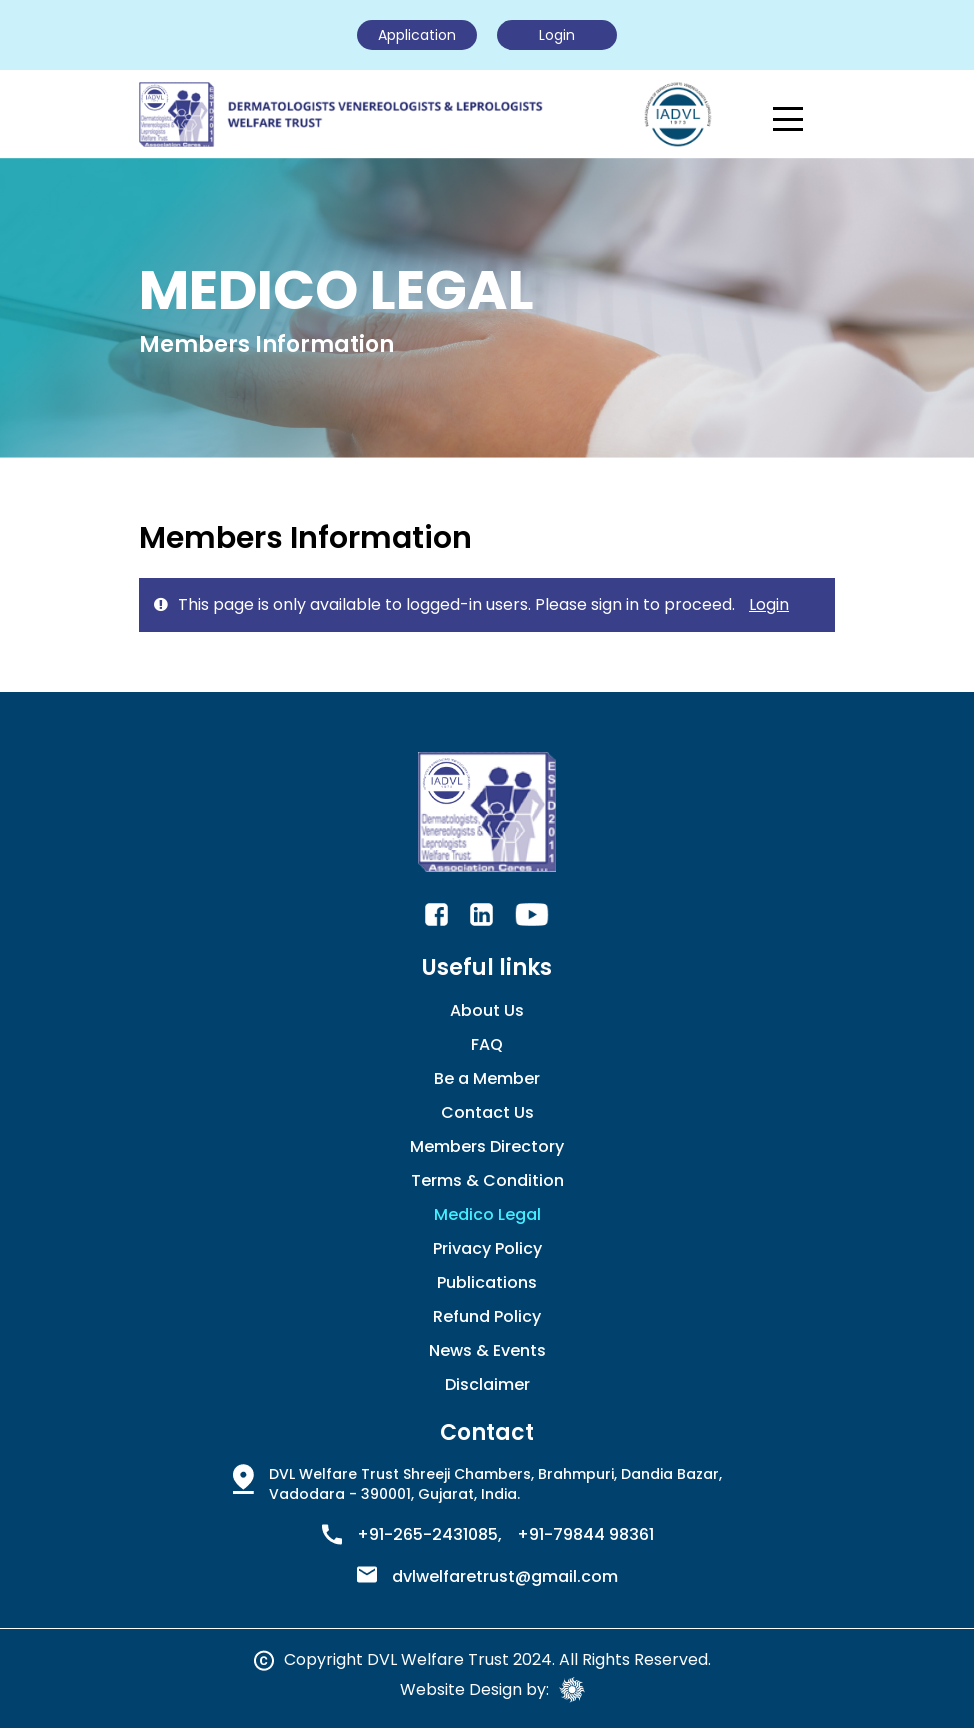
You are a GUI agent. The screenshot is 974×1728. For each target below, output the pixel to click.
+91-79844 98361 (585, 1535)
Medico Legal (487, 1214)
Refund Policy (487, 1316)
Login (769, 604)
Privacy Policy (487, 1248)
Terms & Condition (487, 1180)
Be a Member (487, 1078)
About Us (487, 1010)
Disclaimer (487, 1384)
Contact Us (487, 1112)
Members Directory (487, 1146)
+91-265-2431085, (429, 1535)
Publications (487, 1282)
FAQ (487, 1044)
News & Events (487, 1350)
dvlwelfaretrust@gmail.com (505, 1577)
